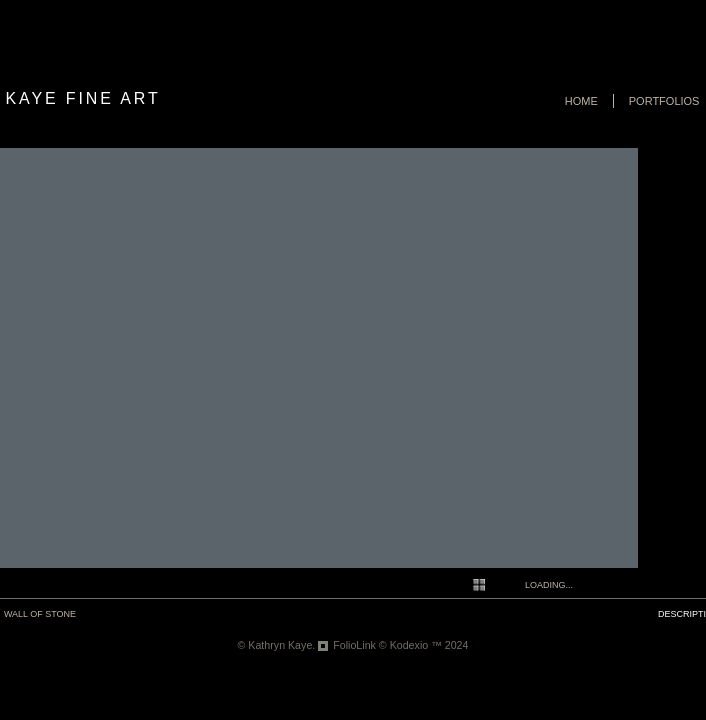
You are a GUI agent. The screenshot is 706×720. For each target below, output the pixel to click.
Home (581, 101)
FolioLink (354, 645)
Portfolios (664, 101)
